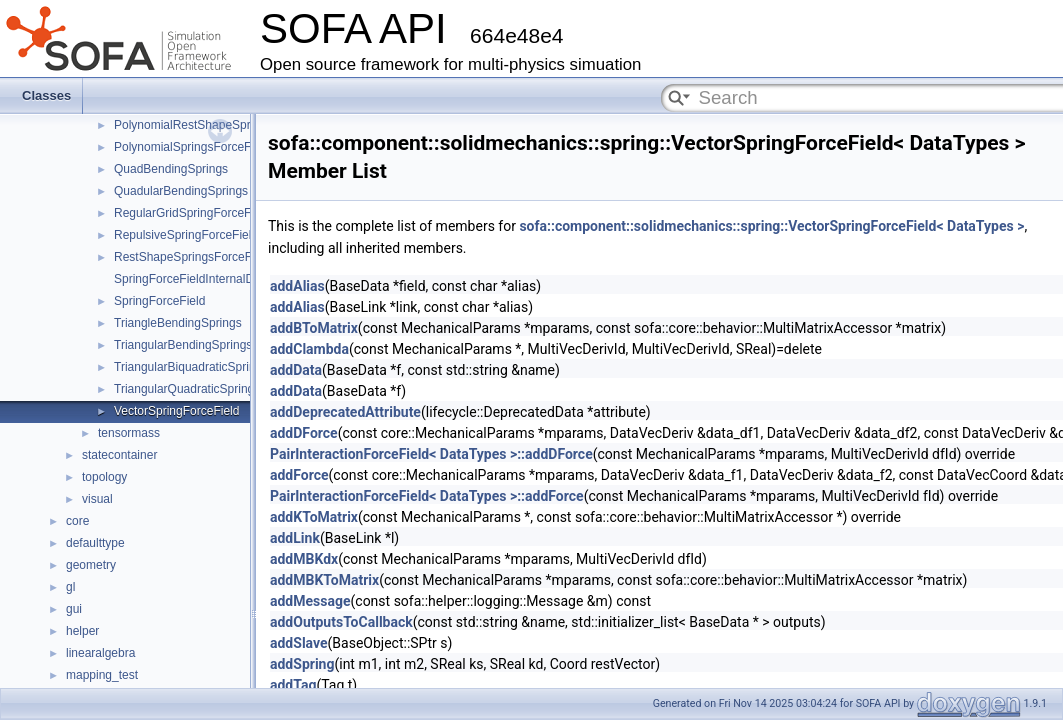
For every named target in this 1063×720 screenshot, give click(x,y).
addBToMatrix (314, 328)
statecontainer (119, 455)
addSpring (302, 664)
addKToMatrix (314, 517)
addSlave (299, 643)
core (77, 521)
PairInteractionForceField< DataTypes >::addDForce (431, 454)
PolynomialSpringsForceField (192, 147)
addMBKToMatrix (324, 580)
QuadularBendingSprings (181, 191)
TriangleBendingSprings (178, 323)
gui (74, 609)
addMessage (310, 601)
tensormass (129, 433)
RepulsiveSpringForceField (186, 235)
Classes (46, 95)
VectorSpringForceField (176, 411)
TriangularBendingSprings (183, 345)
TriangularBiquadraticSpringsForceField (219, 367)
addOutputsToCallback (341, 622)
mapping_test (102, 675)
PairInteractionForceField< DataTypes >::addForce (427, 496)
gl (70, 587)
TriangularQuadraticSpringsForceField (215, 389)
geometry (91, 565)
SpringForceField (159, 301)
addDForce (304, 433)
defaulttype (95, 543)
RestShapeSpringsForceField (192, 257)
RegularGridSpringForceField (192, 213)
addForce (299, 475)
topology (104, 477)
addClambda (309, 349)
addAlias (297, 286)
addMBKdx (304, 559)
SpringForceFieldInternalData (192, 279)
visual (97, 499)
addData (296, 370)
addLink (295, 538)
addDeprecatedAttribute (345, 412)
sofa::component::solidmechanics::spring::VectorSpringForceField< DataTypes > (771, 226)
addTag (293, 685)
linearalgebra (100, 653)
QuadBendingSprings (171, 169)
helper (82, 631)
